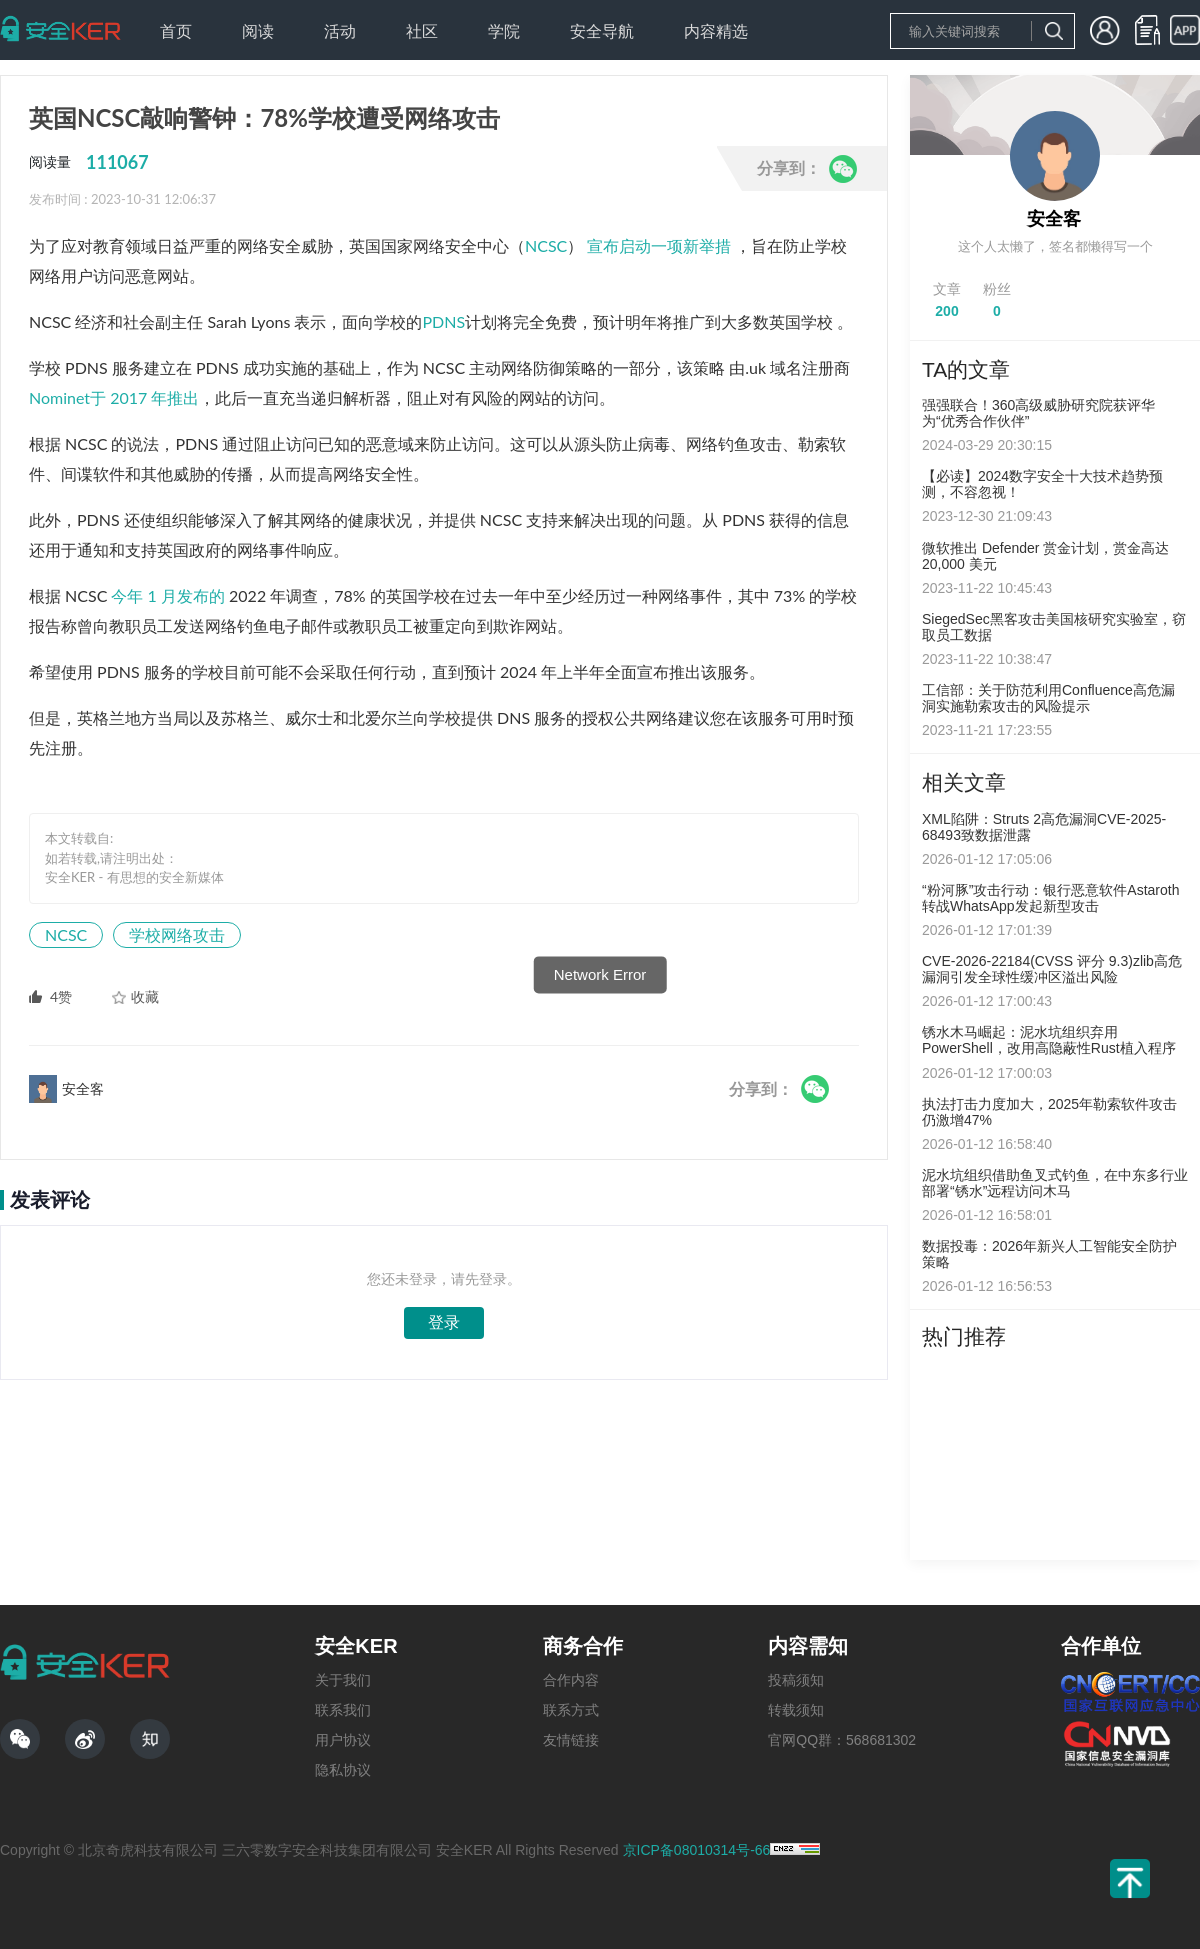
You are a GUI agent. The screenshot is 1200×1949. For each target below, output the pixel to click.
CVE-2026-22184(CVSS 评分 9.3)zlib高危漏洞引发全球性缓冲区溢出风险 (1052, 969)
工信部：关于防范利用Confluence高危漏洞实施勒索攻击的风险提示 (1048, 698)
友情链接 (571, 1740)
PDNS (443, 321)
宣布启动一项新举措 (659, 245)
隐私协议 (343, 1770)
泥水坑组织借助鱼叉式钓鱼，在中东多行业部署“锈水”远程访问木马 (1055, 1183)
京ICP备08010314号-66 (697, 1850)
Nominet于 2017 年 (98, 397)
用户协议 (343, 1740)
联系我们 (343, 1710)
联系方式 (571, 1710)
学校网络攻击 (177, 934)
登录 (444, 1322)
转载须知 (796, 1710)
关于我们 (343, 1680)
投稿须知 (796, 1680)
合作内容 (571, 1680)
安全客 (1054, 219)
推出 (183, 397)
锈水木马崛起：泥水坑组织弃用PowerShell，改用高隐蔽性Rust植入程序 (1049, 1040)
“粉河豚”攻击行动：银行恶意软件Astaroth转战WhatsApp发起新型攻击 (1050, 898)
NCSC (546, 245)
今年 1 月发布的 (167, 595)
